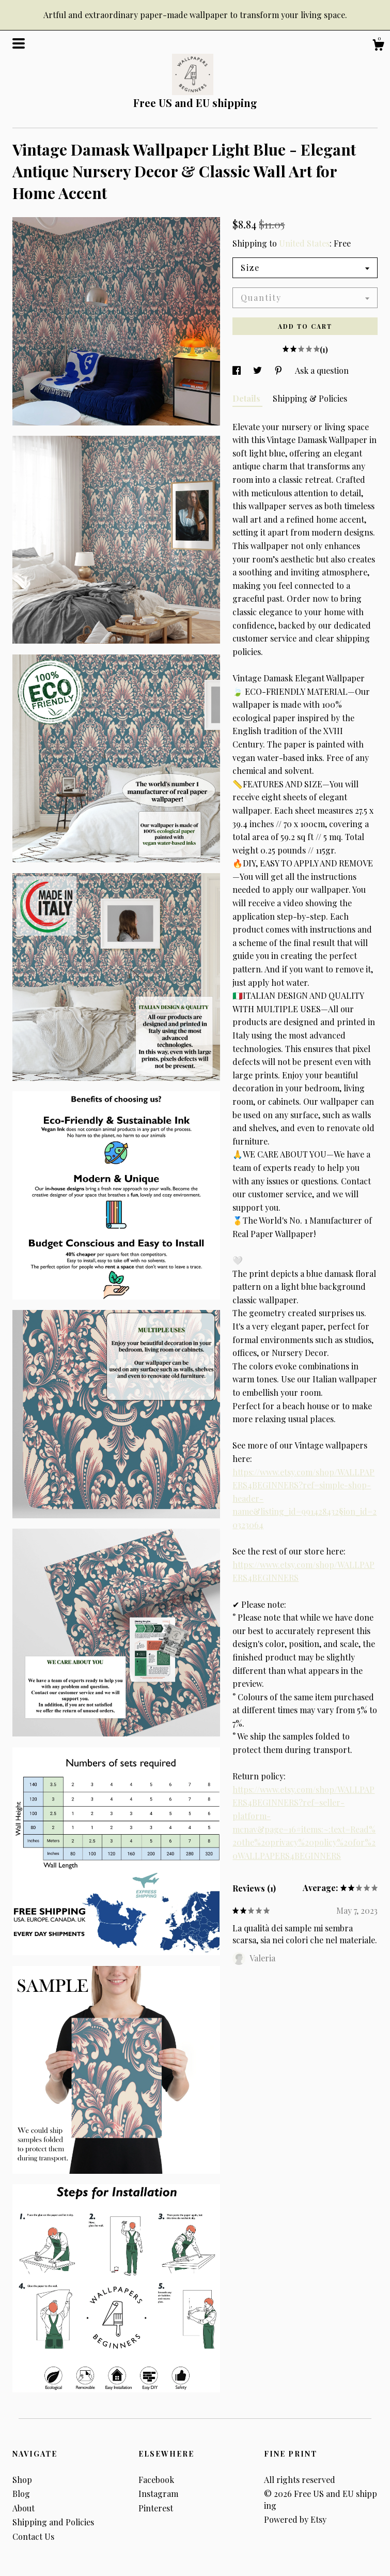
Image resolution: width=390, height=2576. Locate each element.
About (23, 2508)
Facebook (156, 2479)
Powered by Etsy (295, 2519)
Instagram (158, 2493)
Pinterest (155, 2508)
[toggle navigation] (18, 43)
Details (247, 398)
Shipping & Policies (310, 398)
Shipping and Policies (53, 2522)
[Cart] (378, 46)
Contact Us (33, 2536)
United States (304, 243)
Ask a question (322, 370)
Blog (21, 2493)
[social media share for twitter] (258, 370)
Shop (22, 2479)
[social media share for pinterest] (279, 370)
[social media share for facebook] (237, 370)
